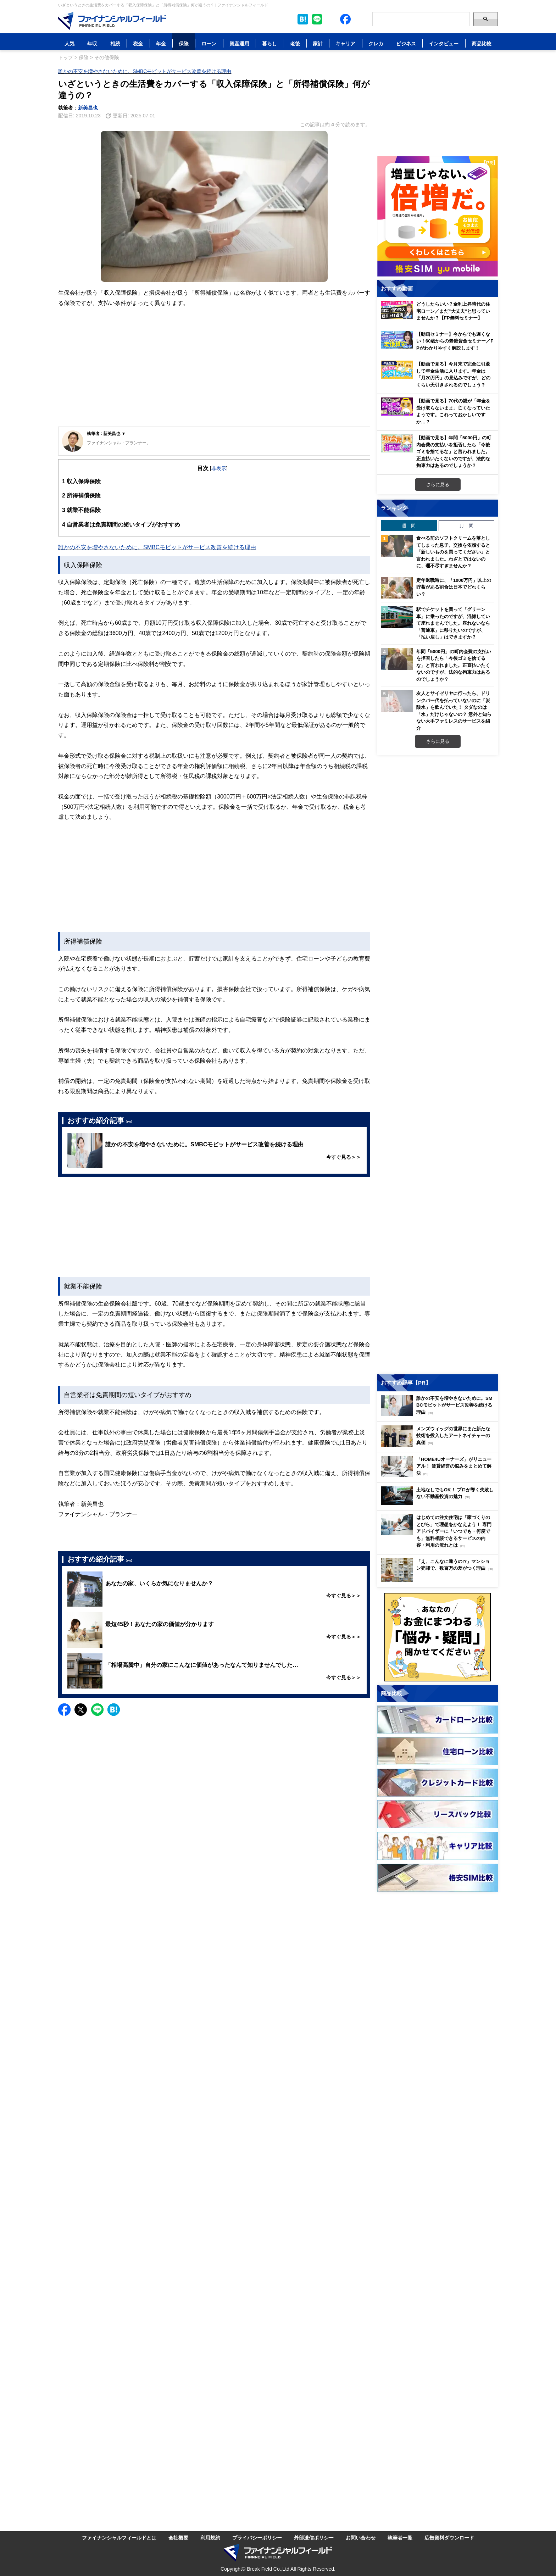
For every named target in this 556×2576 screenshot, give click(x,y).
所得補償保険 (81, 495)
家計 (318, 43)
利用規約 (210, 2537)
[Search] (421, 19)
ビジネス (406, 43)
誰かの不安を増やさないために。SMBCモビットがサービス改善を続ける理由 (144, 71)
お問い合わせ (361, 2537)
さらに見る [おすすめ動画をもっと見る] (437, 484)
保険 (184, 43)
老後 (295, 43)
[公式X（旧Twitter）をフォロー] (331, 19)
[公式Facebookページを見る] (345, 19)
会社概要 (178, 2537)
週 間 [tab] (409, 525)
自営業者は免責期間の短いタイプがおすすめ (121, 524)
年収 (92, 43)
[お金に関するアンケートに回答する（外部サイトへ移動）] (437, 1637)
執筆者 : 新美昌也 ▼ (106, 433)
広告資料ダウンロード (449, 2537)
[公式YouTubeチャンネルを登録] (359, 19)
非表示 (218, 468)
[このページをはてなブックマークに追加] (303, 19)
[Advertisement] (214, 373)
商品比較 (481, 43)
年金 (161, 43)
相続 (115, 43)
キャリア (345, 43)
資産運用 (239, 43)
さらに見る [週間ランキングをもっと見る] (437, 741)
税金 (138, 43)
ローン (208, 43)
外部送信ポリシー (314, 2537)
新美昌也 (88, 107)
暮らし (269, 43)
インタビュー (443, 43)
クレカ (375, 43)
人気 (69, 43)
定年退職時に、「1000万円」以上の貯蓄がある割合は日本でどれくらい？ (453, 587)
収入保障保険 (81, 481)
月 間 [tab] (466, 525)
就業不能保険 (81, 510)
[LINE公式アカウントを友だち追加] (317, 19)
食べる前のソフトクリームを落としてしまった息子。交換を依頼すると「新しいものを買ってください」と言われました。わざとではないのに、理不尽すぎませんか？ (453, 552)
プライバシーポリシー (257, 2537)
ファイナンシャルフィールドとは (119, 2537)
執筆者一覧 (400, 2537)
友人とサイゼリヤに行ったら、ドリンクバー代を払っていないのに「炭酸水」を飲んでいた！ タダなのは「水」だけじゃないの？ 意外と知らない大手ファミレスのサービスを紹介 (453, 710)
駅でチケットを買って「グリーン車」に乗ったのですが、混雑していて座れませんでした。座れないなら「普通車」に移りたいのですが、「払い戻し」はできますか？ (453, 623)
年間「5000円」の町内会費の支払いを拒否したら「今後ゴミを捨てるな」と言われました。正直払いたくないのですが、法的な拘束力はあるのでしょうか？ (453, 665)
